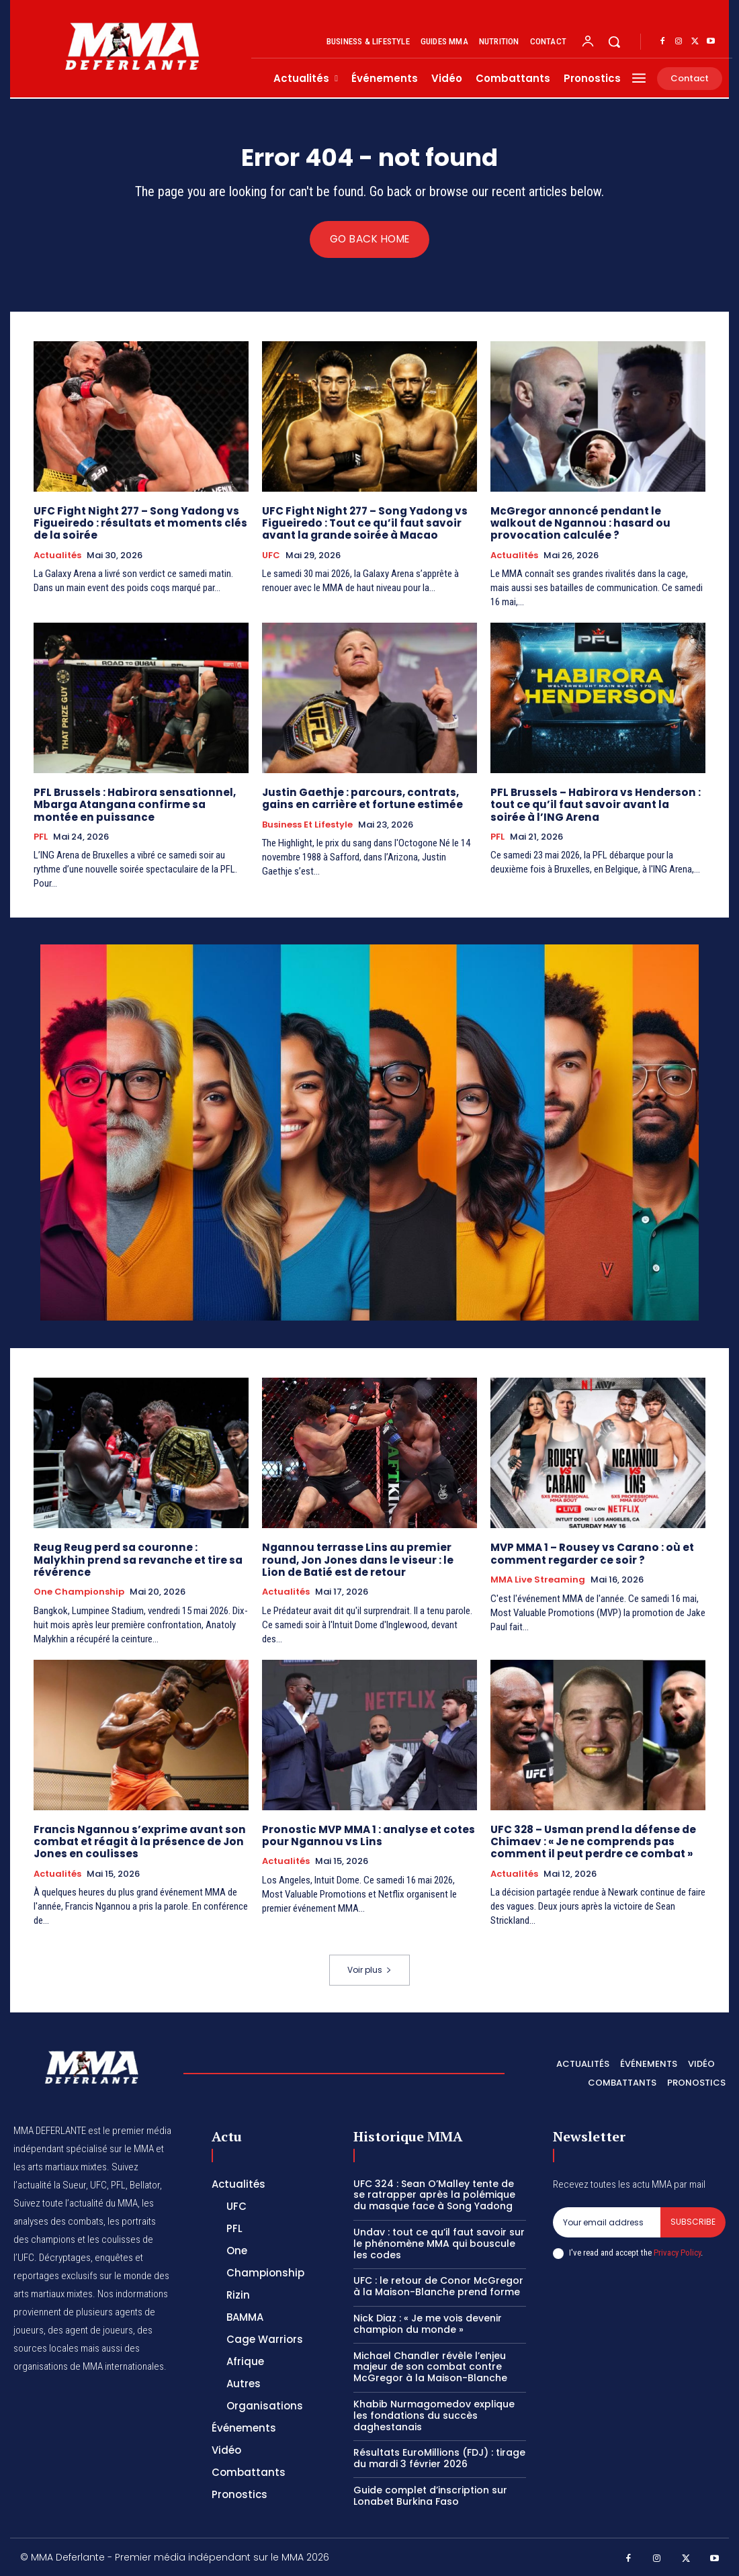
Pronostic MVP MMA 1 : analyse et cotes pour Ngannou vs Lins (366, 1835)
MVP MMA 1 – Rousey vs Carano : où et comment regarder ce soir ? (590, 1553)
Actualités (57, 555)
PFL (41, 837)
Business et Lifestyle (307, 824)
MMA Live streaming (537, 1579)
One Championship (79, 1579)
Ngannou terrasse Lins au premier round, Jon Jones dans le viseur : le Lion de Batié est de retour (366, 1559)
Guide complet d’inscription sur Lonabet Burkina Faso (430, 2494)
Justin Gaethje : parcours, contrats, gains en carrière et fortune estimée (360, 799)
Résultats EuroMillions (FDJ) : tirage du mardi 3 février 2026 (439, 2457)
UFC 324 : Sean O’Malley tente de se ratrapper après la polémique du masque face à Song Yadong (434, 2194)
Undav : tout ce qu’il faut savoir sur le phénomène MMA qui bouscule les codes (439, 2242)
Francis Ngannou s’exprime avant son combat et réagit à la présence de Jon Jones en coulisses (137, 1841)
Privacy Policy (677, 2251)
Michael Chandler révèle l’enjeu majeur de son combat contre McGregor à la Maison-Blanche (430, 2366)
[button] (614, 42)
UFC (271, 555)
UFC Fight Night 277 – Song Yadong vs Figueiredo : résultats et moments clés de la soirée (138, 523)
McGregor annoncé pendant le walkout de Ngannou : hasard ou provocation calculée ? (596, 523)
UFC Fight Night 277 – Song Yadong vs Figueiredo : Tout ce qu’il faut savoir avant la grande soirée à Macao (362, 523)
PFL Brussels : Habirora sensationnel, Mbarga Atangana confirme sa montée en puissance (140, 805)
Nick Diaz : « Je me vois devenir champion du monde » (427, 2322)
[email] (606, 2220)
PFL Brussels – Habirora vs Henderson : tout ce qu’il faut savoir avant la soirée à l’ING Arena (595, 805)
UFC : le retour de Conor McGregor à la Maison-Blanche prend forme (438, 2285)
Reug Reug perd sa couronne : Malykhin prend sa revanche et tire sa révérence (139, 1553)
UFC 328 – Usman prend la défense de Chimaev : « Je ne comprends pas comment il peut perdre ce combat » (591, 1841)
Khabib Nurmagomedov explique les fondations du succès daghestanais (434, 2414)
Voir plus (369, 1969)
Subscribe (692, 2220)
